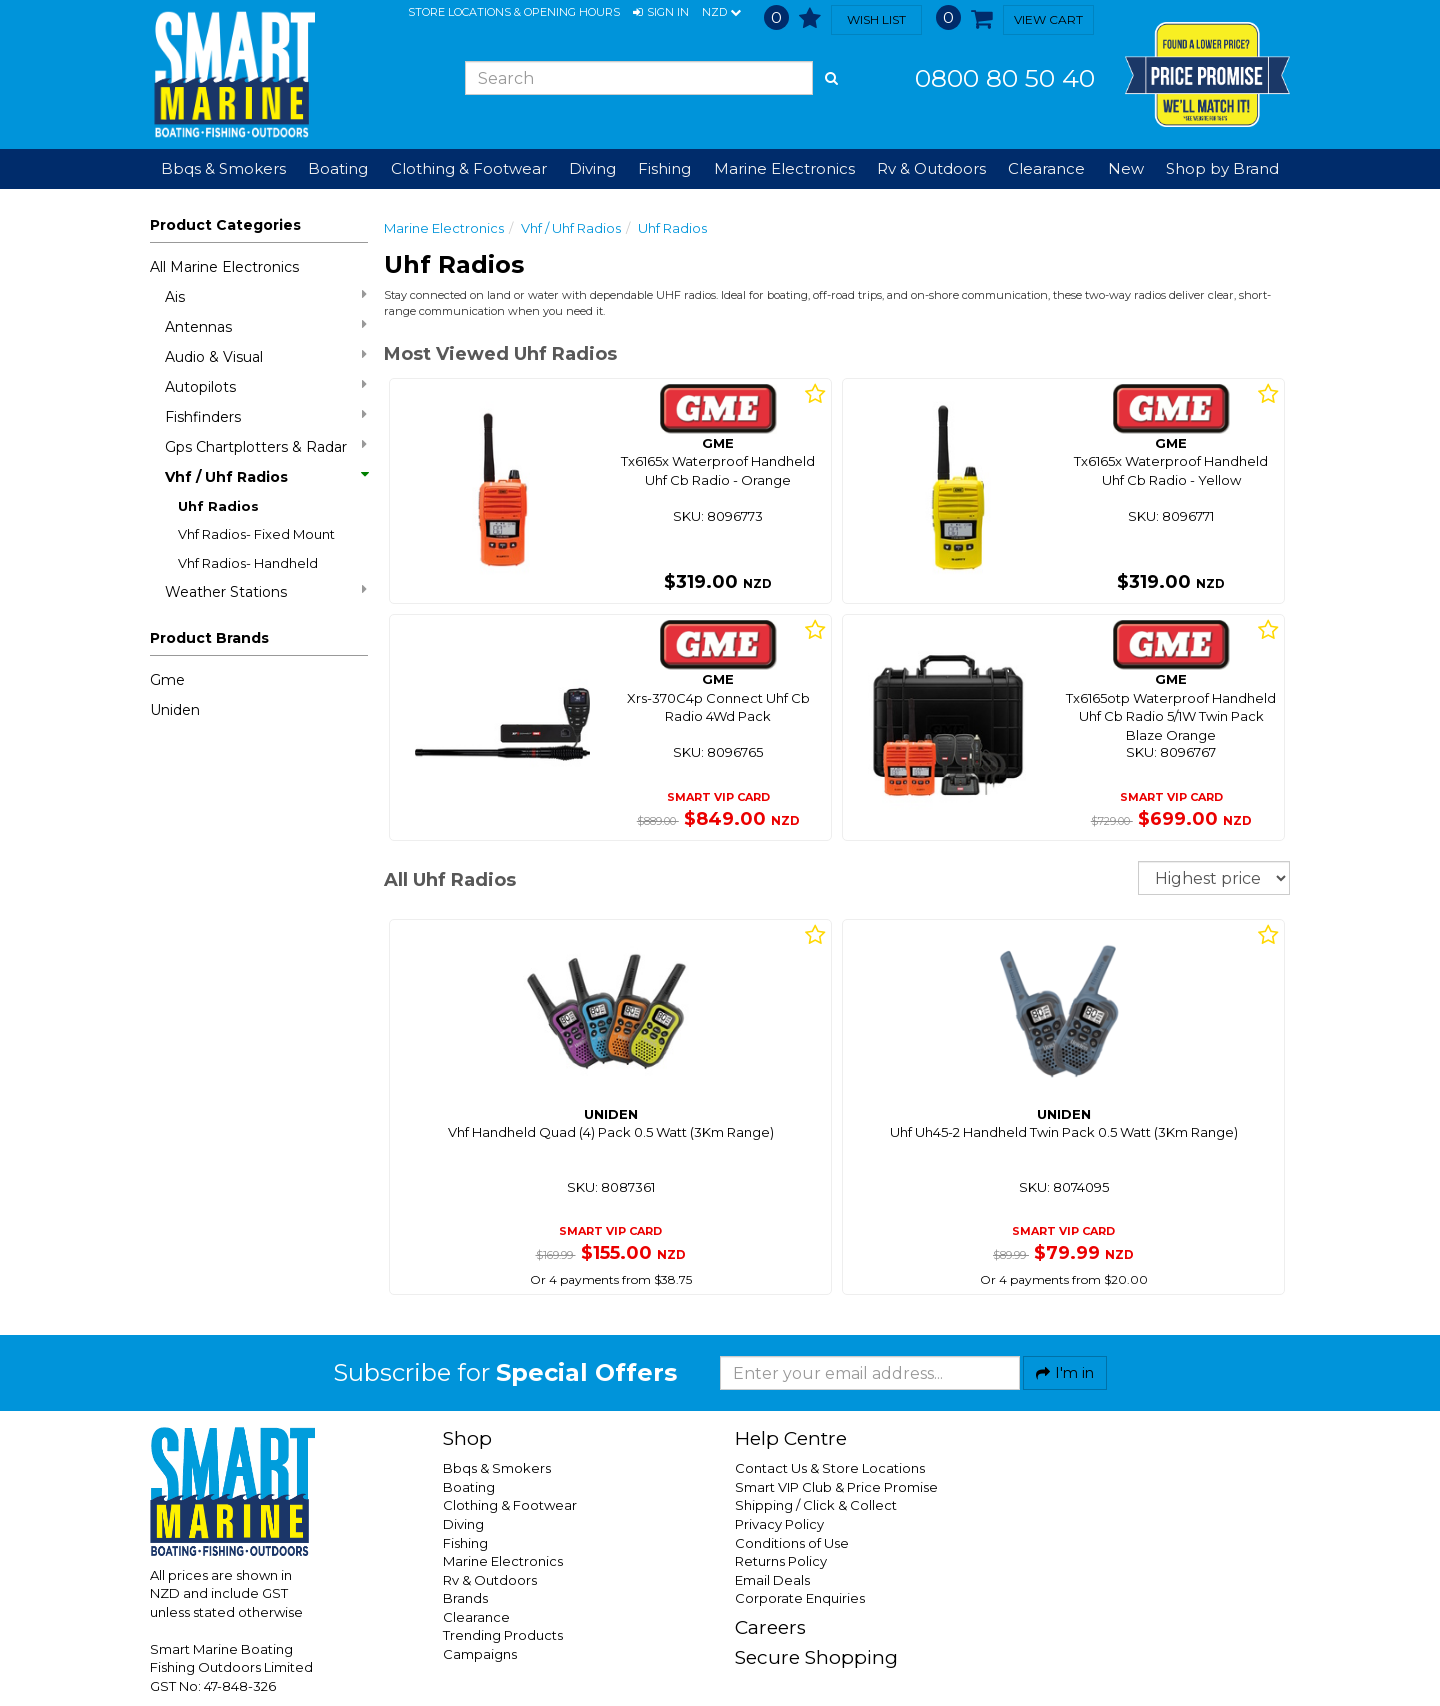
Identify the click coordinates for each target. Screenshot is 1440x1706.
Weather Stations (266, 591)
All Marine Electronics (224, 267)
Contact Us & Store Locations (830, 1468)
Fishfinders (266, 416)
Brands (465, 1598)
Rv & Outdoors (490, 1580)
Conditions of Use (792, 1543)
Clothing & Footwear (510, 1505)
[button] (661, 13)
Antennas (266, 326)
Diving (463, 1524)
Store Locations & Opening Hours (514, 12)
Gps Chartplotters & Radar (266, 446)
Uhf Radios (218, 506)
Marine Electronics (444, 228)
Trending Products (503, 1635)
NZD (721, 13)
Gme (167, 680)
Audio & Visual (266, 356)
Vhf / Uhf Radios (266, 477)
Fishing (465, 1543)
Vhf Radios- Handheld (248, 563)
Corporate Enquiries (800, 1598)
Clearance (1046, 168)
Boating (469, 1487)
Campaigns (480, 1654)
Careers (770, 1627)
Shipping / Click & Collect (816, 1505)
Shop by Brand (1222, 168)
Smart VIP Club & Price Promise (836, 1487)
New (1126, 168)
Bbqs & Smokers (223, 168)
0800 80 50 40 (1005, 78)
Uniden (175, 710)
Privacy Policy (779, 1524)
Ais (266, 296)
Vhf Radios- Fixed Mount (256, 534)
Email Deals (772, 1580)
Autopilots (266, 386)
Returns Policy (781, 1561)
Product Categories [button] (225, 225)
